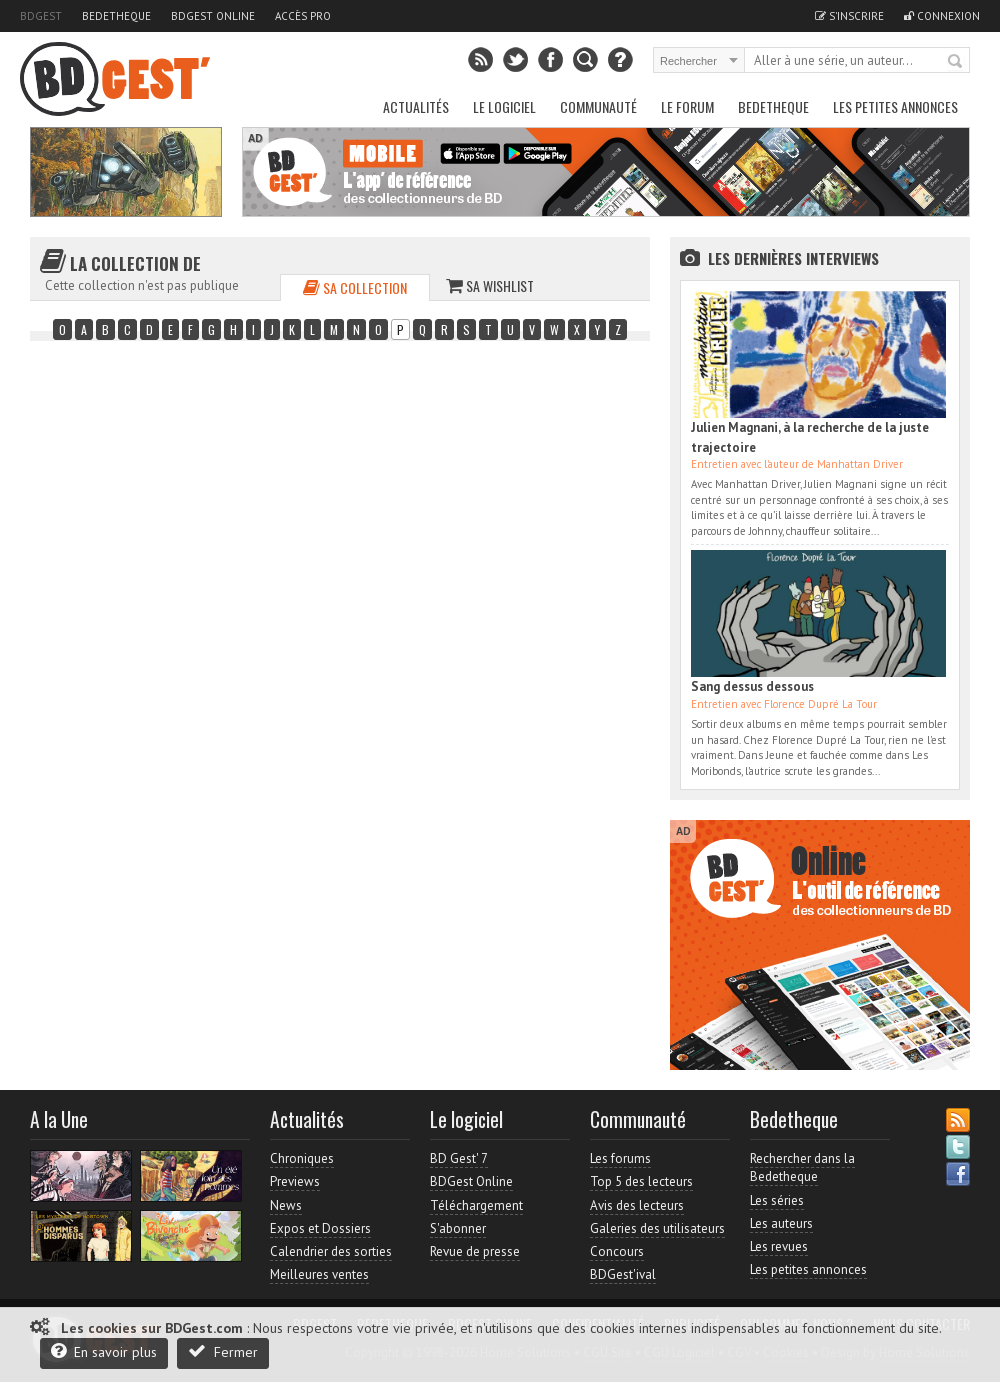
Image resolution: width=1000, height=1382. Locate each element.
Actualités (416, 106)
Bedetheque (116, 16)
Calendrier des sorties (331, 1251)
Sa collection (355, 287)
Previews (295, 1181)
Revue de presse (475, 1251)
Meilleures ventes (319, 1274)
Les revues (779, 1246)
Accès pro (303, 16)
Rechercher (956, 62)
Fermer (223, 1351)
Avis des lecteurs (637, 1205)
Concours (617, 1251)
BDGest (41, 16)
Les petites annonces (895, 106)
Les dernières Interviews (793, 258)
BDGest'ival (623, 1274)
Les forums (620, 1158)
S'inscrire (849, 16)
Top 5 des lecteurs (641, 1181)
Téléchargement (476, 1205)
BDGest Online (213, 16)
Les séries (777, 1200)
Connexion (942, 16)
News (286, 1205)
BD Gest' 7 (459, 1158)
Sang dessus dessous (752, 686)
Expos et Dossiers (320, 1228)
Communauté (598, 106)
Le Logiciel (504, 106)
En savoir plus (104, 1351)
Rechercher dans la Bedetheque (802, 1167)
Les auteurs (781, 1223)
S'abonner (458, 1228)
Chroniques (302, 1158)
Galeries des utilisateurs (657, 1228)
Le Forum (687, 106)
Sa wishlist (490, 285)
